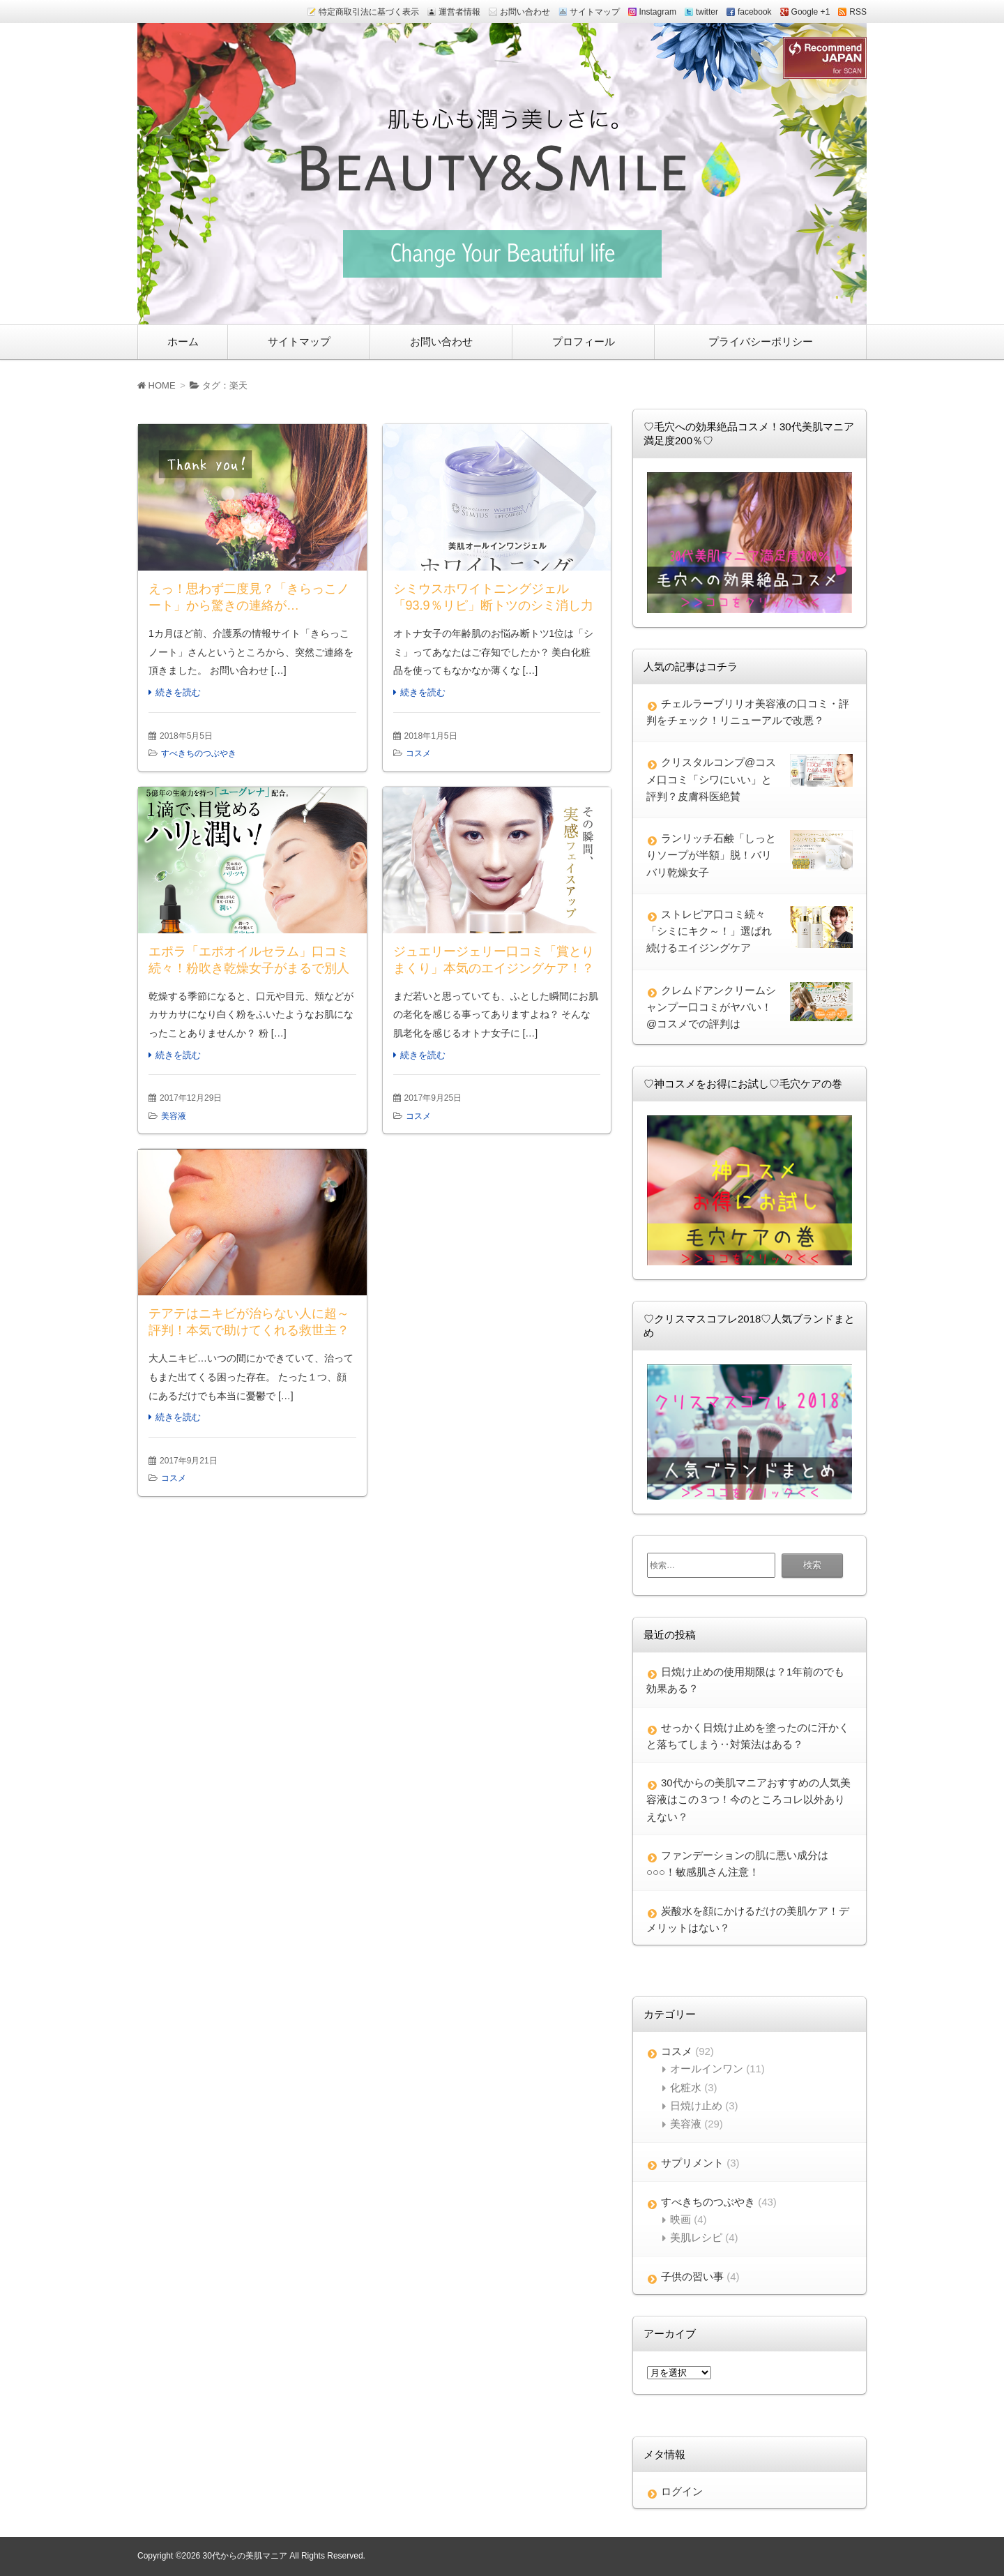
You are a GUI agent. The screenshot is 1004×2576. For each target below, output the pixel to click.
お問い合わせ (525, 12)
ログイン (682, 2491)
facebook (755, 12)
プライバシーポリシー (760, 341)
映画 (680, 2219)
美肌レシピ (696, 2237)
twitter (707, 12)
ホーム (183, 341)
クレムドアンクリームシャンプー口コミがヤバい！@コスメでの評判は (711, 1007)
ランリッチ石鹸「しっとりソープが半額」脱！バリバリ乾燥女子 (711, 855)
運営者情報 (459, 12)
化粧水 (685, 2087)
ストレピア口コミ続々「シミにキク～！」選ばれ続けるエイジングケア (709, 931)
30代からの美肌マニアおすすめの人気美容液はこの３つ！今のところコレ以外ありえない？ (748, 1800)
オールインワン (706, 2068)
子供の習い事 (692, 2276)
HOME (156, 385)
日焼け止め (696, 2105)
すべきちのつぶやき (198, 753)
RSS (858, 12)
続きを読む (178, 692)
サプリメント (692, 2163)
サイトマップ (595, 12)
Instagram (657, 12)
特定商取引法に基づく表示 (369, 12)
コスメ (418, 753)
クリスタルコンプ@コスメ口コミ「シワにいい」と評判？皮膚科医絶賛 (711, 779)
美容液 (173, 1116)
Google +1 (810, 12)
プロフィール (583, 341)
